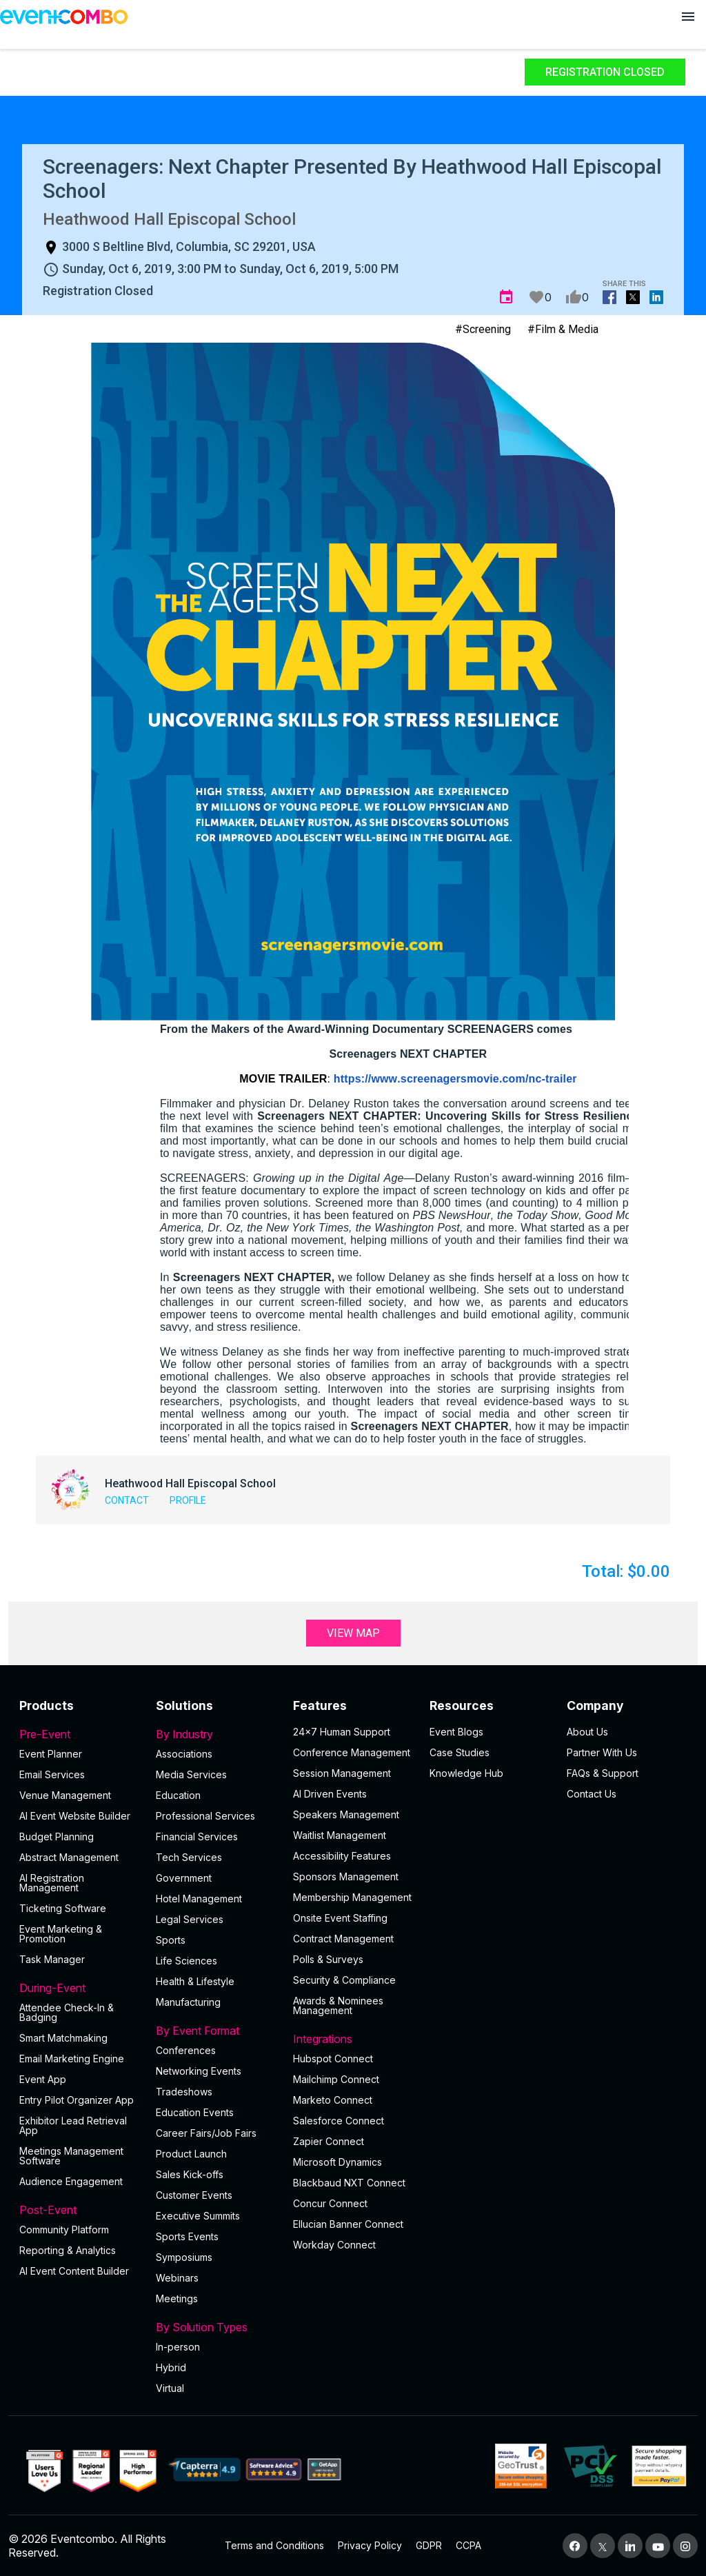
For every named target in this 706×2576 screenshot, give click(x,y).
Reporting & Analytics (67, 2250)
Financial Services (197, 1836)
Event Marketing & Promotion (60, 1933)
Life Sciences (186, 1960)
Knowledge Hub (466, 1773)
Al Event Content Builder (74, 2271)
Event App (42, 2079)
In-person (178, 2347)
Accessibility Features (342, 1856)
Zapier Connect (328, 2141)
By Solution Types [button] (216, 2327)
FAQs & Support (602, 1773)
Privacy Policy (370, 2545)
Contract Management (343, 1938)
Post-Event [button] (79, 2210)
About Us (587, 1732)
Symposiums (184, 2257)
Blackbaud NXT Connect (349, 2182)
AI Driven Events (330, 1794)
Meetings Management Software (71, 2155)
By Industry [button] (216, 1734)
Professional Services (205, 1816)
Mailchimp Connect (336, 2079)
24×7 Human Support (341, 1732)
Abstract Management (69, 1857)
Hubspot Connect (333, 2058)
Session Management (342, 1773)
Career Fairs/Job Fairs (206, 2133)
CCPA (468, 2545)
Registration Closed (605, 72)
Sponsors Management (346, 1876)
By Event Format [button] (216, 2030)
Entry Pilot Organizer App (76, 2100)
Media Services (191, 1774)
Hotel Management (199, 1898)
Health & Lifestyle (195, 1981)
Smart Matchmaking (63, 2038)
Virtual (170, 2388)
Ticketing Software (62, 1908)
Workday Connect (334, 2245)
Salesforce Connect (338, 2120)
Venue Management (65, 1795)
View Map (353, 1633)
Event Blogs (456, 1732)
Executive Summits (198, 2216)
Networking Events (198, 2071)
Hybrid (171, 2367)
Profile (188, 1500)
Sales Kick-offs (189, 2174)
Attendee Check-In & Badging (66, 2012)
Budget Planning (56, 1836)
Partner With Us (602, 1752)
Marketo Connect (332, 2100)
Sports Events (187, 2236)
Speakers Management (346, 1814)
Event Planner (50, 1754)
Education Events (195, 2112)
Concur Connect (330, 2203)
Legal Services (189, 1919)
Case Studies (460, 1752)
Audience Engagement (71, 2181)
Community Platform (64, 2229)
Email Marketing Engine (71, 2058)
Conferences (186, 2050)
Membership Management (352, 1897)
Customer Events (194, 2195)
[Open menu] (688, 16)
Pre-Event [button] (79, 1734)
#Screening (483, 329)
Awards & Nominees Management (338, 2005)
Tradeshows (184, 2091)
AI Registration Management (51, 1882)
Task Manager (52, 1959)
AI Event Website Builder (74, 1816)
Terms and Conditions (274, 2545)
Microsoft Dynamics (337, 2162)
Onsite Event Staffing (340, 1918)
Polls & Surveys (328, 1959)
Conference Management (351, 1752)
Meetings (177, 2298)
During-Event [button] (79, 1988)
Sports (170, 1940)
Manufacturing (188, 2002)
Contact (127, 1500)
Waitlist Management (339, 1835)
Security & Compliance (344, 1980)
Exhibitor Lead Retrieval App (73, 2125)
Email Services (52, 1774)
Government (184, 1878)
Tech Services (189, 1857)
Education (178, 1795)
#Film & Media (562, 329)
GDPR (429, 2545)
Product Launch (191, 2154)
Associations (184, 1754)
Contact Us (591, 1794)
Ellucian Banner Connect (348, 2224)
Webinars (177, 2278)
